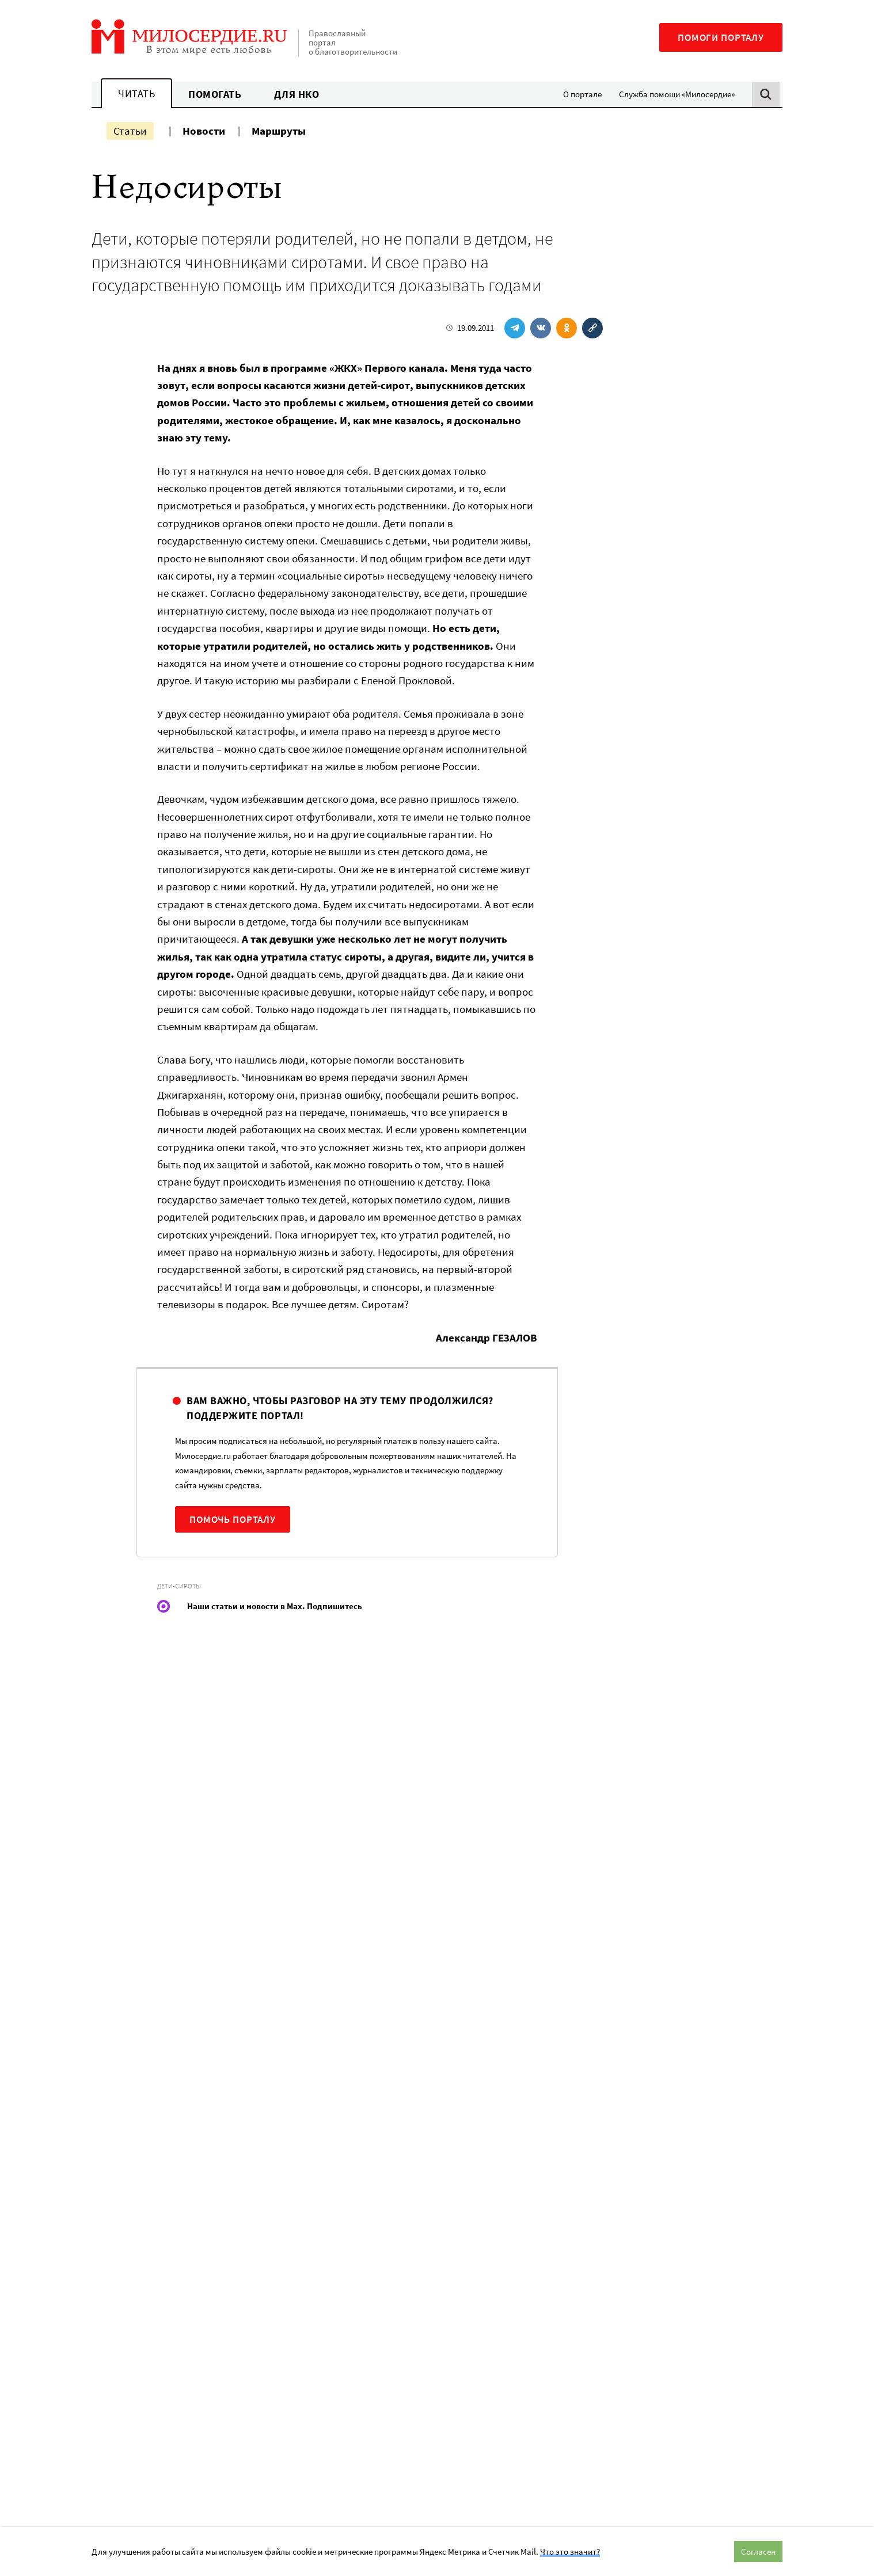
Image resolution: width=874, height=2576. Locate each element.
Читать (136, 93)
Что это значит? (570, 2551)
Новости (204, 131)
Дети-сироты (179, 1586)
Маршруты (279, 131)
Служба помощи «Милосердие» (677, 94)
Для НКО (297, 94)
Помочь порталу (232, 1519)
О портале (582, 94)
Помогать (214, 94)
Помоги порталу (721, 37)
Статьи (130, 131)
